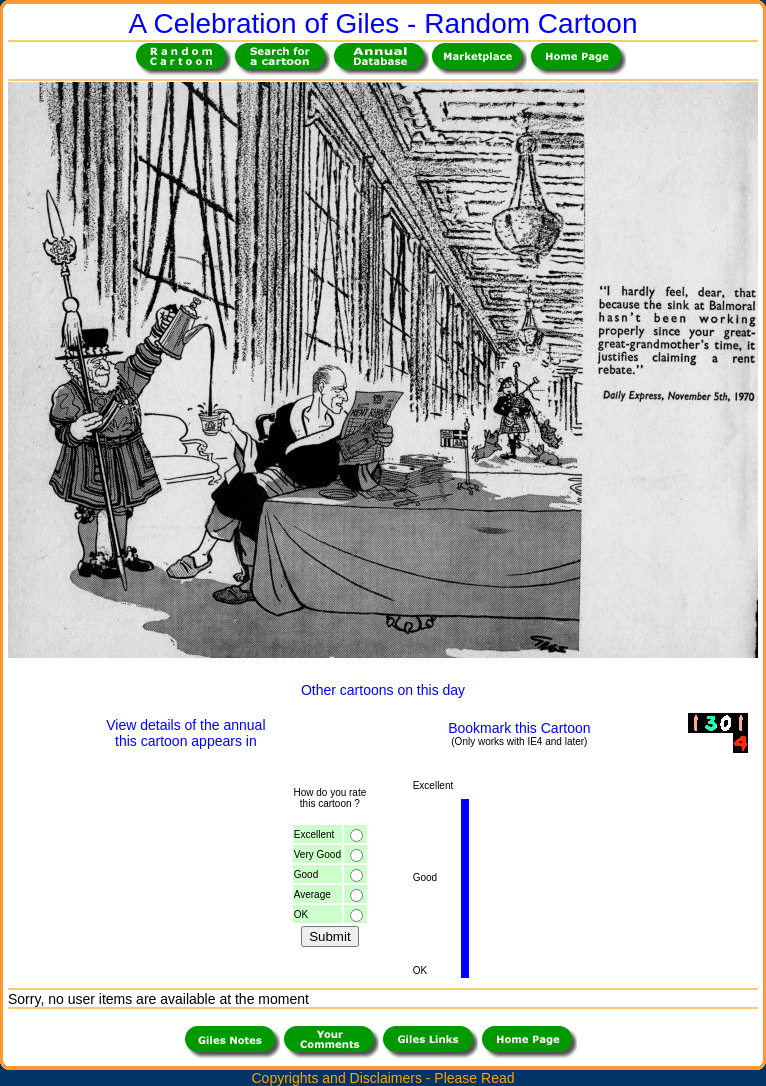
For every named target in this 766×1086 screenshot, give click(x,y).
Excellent (314, 834)
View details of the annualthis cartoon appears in (185, 733)
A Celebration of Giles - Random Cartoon (383, 23)
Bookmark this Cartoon (519, 728)
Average (312, 894)
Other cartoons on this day (383, 690)
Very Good (317, 854)
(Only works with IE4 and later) (519, 741)
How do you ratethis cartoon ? (329, 798)
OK (301, 914)
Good (306, 874)
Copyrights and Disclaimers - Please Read (383, 1078)
